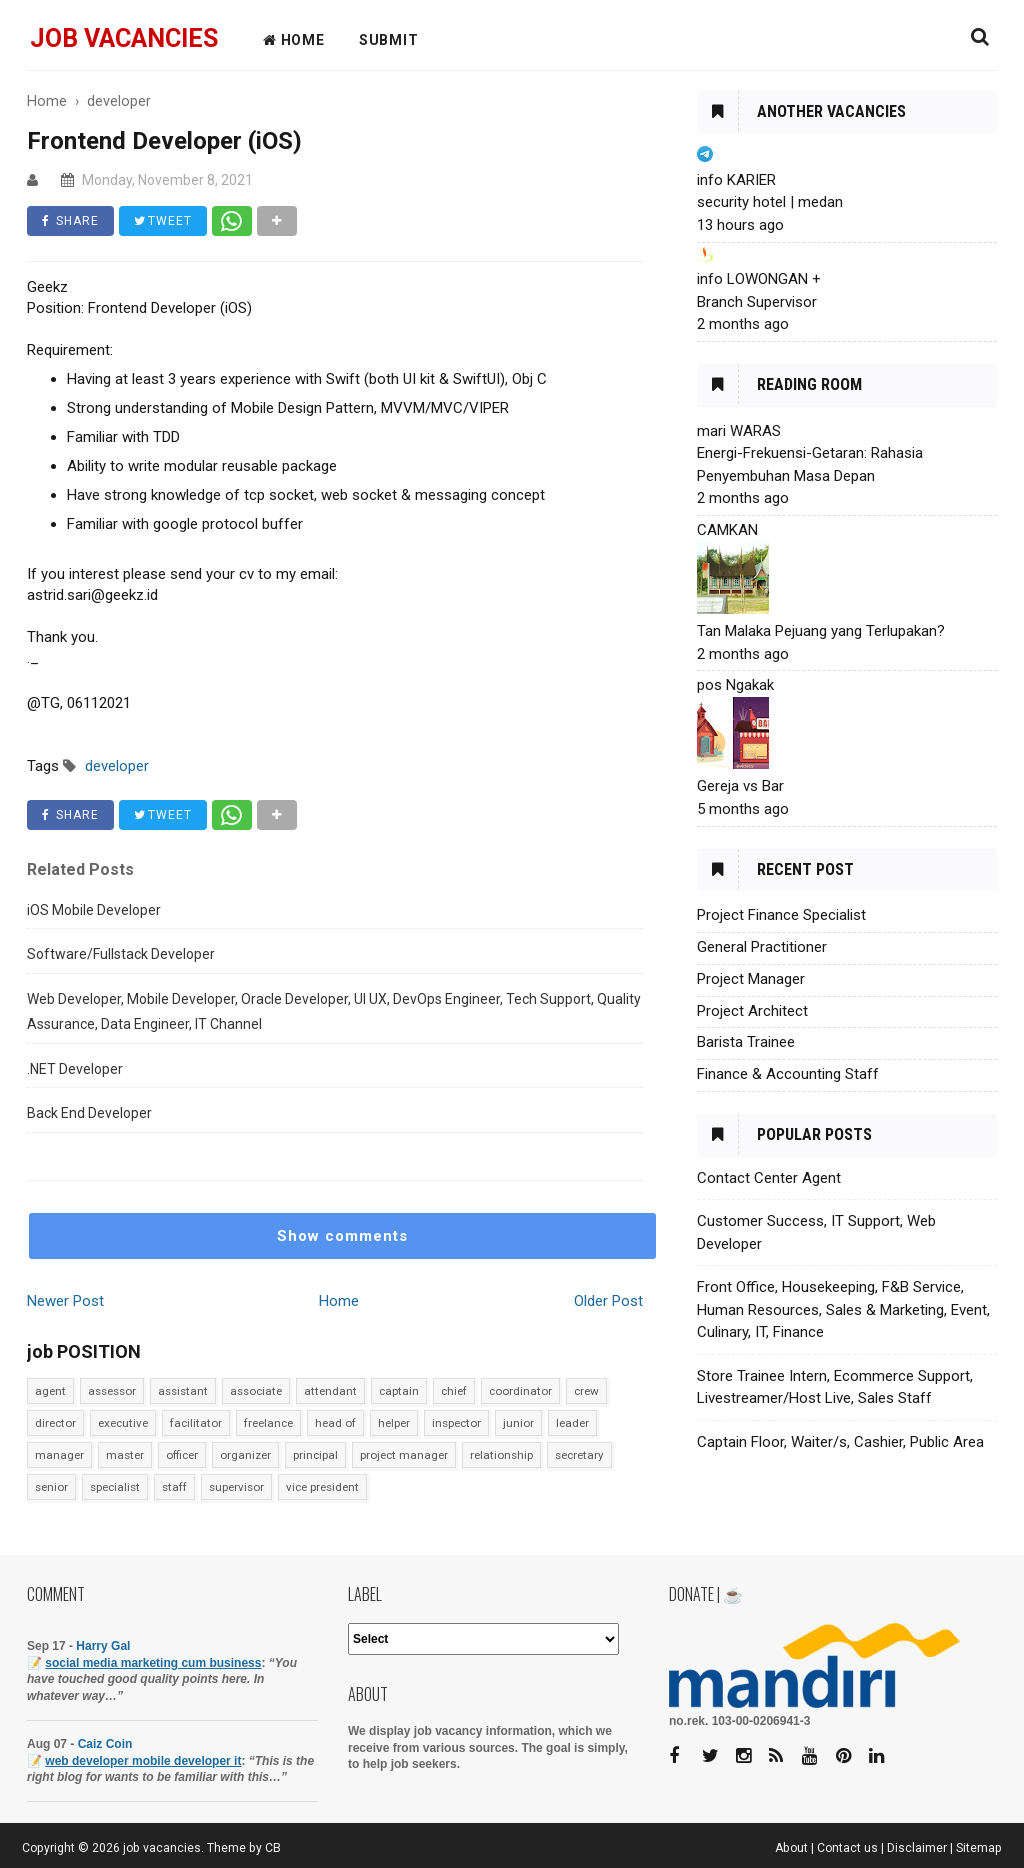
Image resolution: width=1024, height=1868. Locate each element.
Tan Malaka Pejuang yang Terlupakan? (821, 631)
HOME (294, 40)
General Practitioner (762, 947)
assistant (183, 1391)
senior (51, 1487)
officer (182, 1455)
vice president (322, 1487)
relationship (501, 1455)
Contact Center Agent (769, 1178)
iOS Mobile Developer (94, 910)
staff (174, 1487)
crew (586, 1391)
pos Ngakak (735, 685)
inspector (456, 1423)
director (55, 1423)
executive (123, 1423)
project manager (404, 1455)
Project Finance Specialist (781, 915)
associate (256, 1391)
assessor (112, 1391)
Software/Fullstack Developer (121, 954)
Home (339, 1301)
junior (518, 1423)
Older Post (608, 1301)
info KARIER (736, 180)
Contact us (847, 1848)
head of (335, 1423)
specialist (115, 1487)
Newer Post (65, 1301)
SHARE (70, 221)
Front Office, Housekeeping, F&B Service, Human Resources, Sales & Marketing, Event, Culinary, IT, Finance (843, 1309)
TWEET (163, 221)
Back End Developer (89, 1113)
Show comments (342, 1236)
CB (273, 1848)
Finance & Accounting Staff (788, 1074)
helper (394, 1423)
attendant (330, 1391)
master (125, 1455)
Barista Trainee (746, 1042)
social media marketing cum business (153, 1663)
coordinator (520, 1391)
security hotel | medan (770, 202)
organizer (245, 1455)
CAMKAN (727, 530)
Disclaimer (917, 1848)
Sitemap (979, 1848)
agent (50, 1391)
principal (315, 1455)
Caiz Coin (105, 1744)
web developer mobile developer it (143, 1761)
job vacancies (124, 38)
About (791, 1848)
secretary (579, 1455)
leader (572, 1423)
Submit (389, 40)
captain (399, 1391)
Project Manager (751, 979)
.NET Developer (75, 1069)
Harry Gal (103, 1646)
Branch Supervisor (757, 302)
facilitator (196, 1423)
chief (454, 1391)
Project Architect (752, 1011)
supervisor (236, 1487)
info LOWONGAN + (759, 279)
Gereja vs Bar (740, 786)
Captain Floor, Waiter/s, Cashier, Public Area (840, 1442)
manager (59, 1455)
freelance (268, 1423)
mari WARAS (739, 431)
